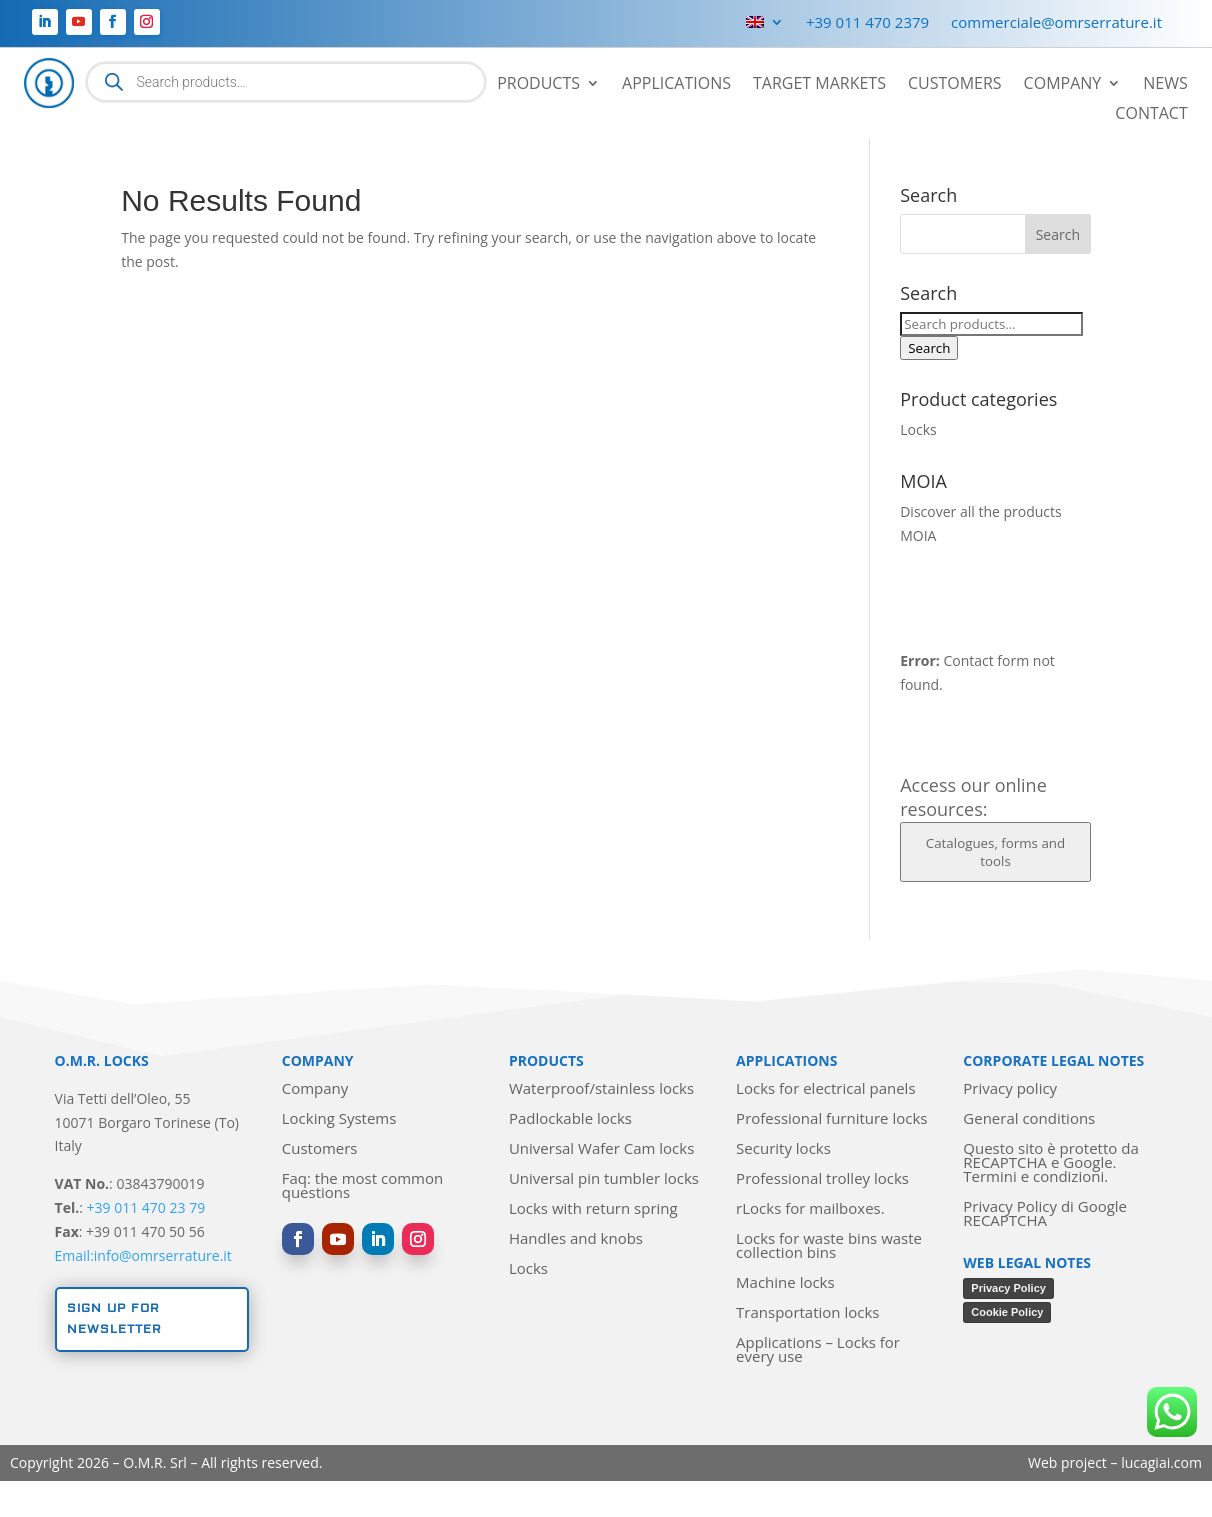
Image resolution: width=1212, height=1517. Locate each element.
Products (538, 85)
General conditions (1029, 1119)
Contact (1151, 115)
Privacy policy (1010, 1089)
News (1165, 85)
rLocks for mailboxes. (810, 1209)
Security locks (783, 1149)
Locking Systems (339, 1119)
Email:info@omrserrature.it (143, 1255)
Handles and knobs (576, 1239)
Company (1063, 85)
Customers (955, 85)
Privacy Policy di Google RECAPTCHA (1045, 1214)
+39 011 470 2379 (867, 23)
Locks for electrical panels (825, 1089)
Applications (676, 85)
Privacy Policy (1008, 1288)
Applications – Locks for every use (818, 1350)
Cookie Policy (1007, 1312)
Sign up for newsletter (114, 1318)
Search (929, 348)
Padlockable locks (570, 1119)
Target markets (819, 85)
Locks (918, 429)
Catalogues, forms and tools (995, 852)
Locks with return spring (593, 1209)
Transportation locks (807, 1313)
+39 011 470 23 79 (146, 1207)
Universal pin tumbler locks (604, 1179)
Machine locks (785, 1283)
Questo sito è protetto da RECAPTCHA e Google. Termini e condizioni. (1050, 1163)
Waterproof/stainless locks (601, 1089)
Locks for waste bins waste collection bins (829, 1246)
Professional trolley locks (822, 1179)
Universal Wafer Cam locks (601, 1149)
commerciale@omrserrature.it (1056, 23)
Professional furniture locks (831, 1119)
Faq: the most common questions (362, 1186)
